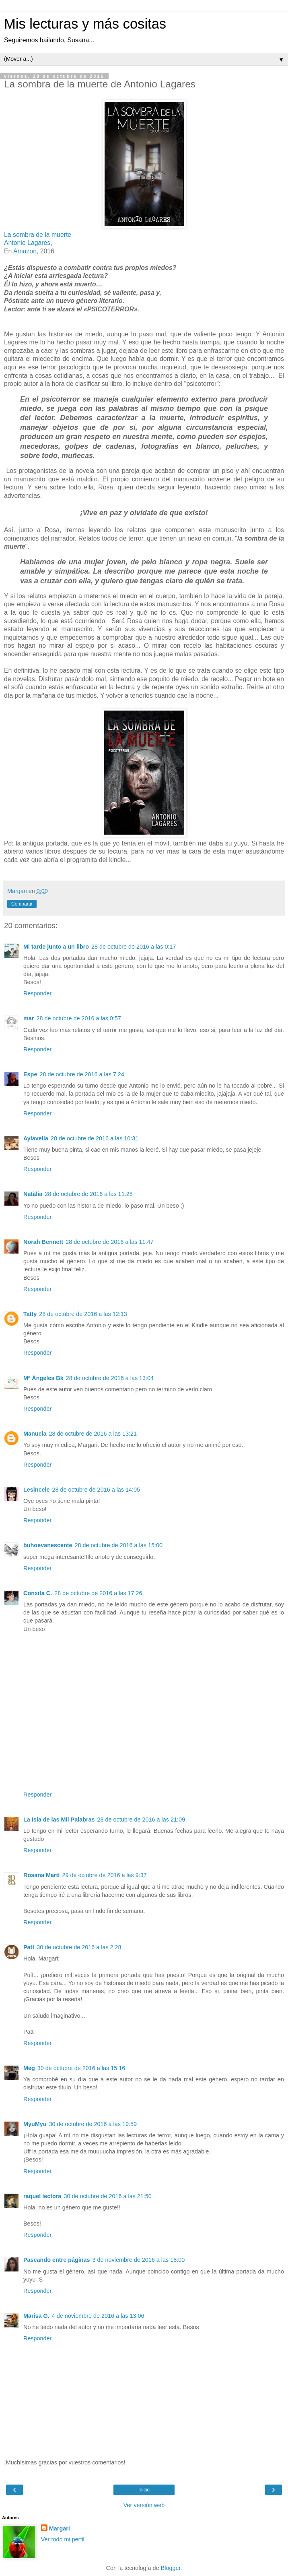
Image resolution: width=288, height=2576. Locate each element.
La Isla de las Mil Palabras (59, 1819)
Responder (37, 993)
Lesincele (36, 1489)
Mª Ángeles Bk (43, 1378)
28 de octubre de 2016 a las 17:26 (98, 1593)
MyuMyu (35, 2124)
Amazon (25, 251)
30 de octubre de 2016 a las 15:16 (81, 2068)
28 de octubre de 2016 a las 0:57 (78, 1018)
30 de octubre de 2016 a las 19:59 (93, 2124)
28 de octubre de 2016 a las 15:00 (119, 1545)
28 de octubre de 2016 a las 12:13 (83, 1314)
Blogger (171, 2568)
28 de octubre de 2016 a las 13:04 (110, 1378)
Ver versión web (144, 2505)
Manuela (35, 1433)
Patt (28, 1947)
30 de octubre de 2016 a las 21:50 (107, 2196)
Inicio (144, 2490)
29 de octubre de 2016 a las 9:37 (104, 1875)
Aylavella (35, 1138)
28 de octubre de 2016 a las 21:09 (141, 1819)
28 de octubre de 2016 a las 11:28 (88, 1194)
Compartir (22, 904)
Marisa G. (36, 2316)
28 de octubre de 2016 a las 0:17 (133, 946)
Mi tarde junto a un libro (56, 946)
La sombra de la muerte (37, 234)
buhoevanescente (47, 1545)
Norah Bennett (43, 1242)
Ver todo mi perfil (62, 2539)
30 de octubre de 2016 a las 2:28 (79, 1947)
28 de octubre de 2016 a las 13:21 (93, 1433)
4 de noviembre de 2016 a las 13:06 (98, 2316)
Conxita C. (37, 1593)
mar (28, 1018)
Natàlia (32, 1194)
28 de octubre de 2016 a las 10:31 (94, 1138)
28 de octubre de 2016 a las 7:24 (81, 1074)
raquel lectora (42, 2196)
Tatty (30, 1314)
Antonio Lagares (27, 242)
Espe (30, 1074)
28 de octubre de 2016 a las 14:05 (96, 1489)
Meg (29, 2068)
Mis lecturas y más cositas (85, 23)
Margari (59, 2528)
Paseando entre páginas (56, 2260)
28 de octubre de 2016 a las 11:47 (109, 1242)
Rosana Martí (41, 1875)
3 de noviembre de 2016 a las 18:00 (139, 2260)
